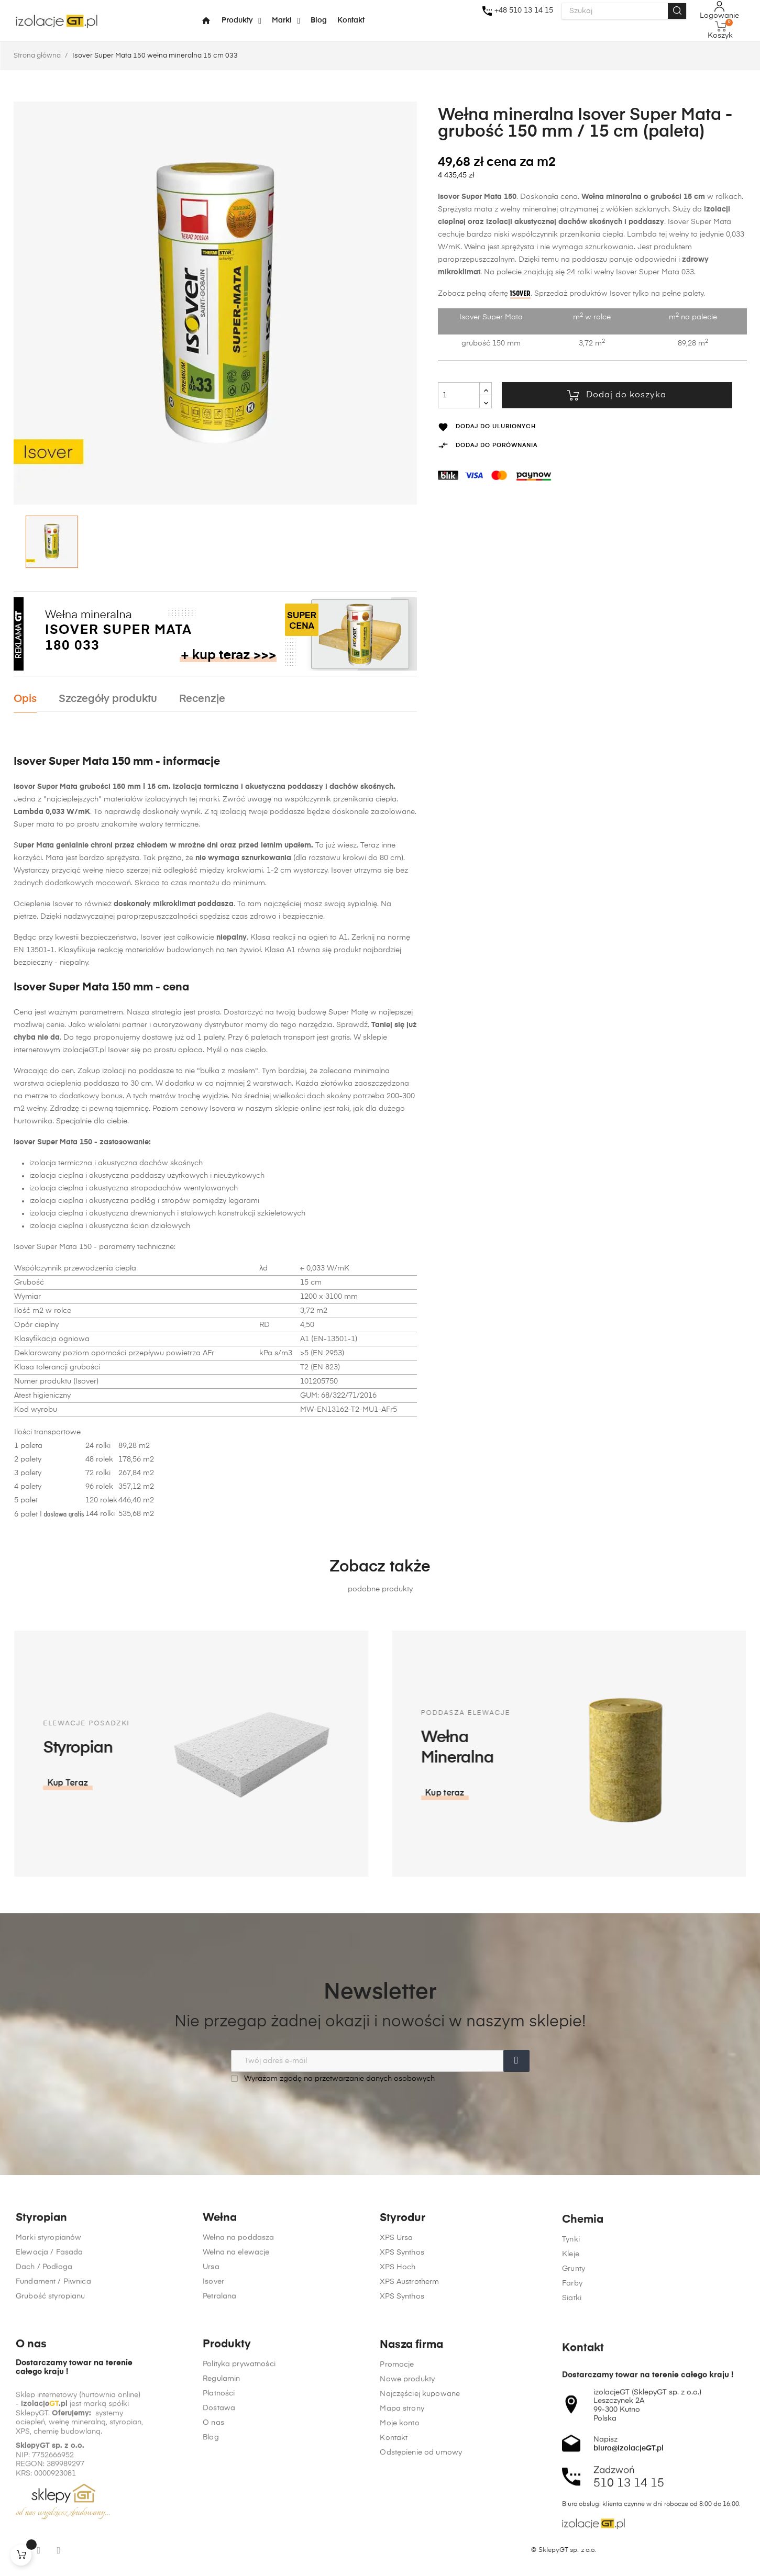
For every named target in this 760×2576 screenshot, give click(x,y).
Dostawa (219, 2565)
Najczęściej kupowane (420, 2558)
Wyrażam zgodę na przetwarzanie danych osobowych (333, 2078)
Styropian (41, 2293)
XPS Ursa (396, 2317)
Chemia (582, 2306)
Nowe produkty (407, 2543)
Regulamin (221, 2536)
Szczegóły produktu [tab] (108, 699)
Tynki (571, 2325)
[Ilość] (459, 395)
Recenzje (202, 699)
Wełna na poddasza (238, 2313)
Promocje (397, 2529)
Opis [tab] (25, 699)
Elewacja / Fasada (49, 2328)
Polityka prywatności (239, 2521)
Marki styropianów (48, 2313)
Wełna (220, 2293)
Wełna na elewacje (236, 2328)
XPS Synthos (402, 2331)
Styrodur (402, 2297)
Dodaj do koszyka (616, 395)
